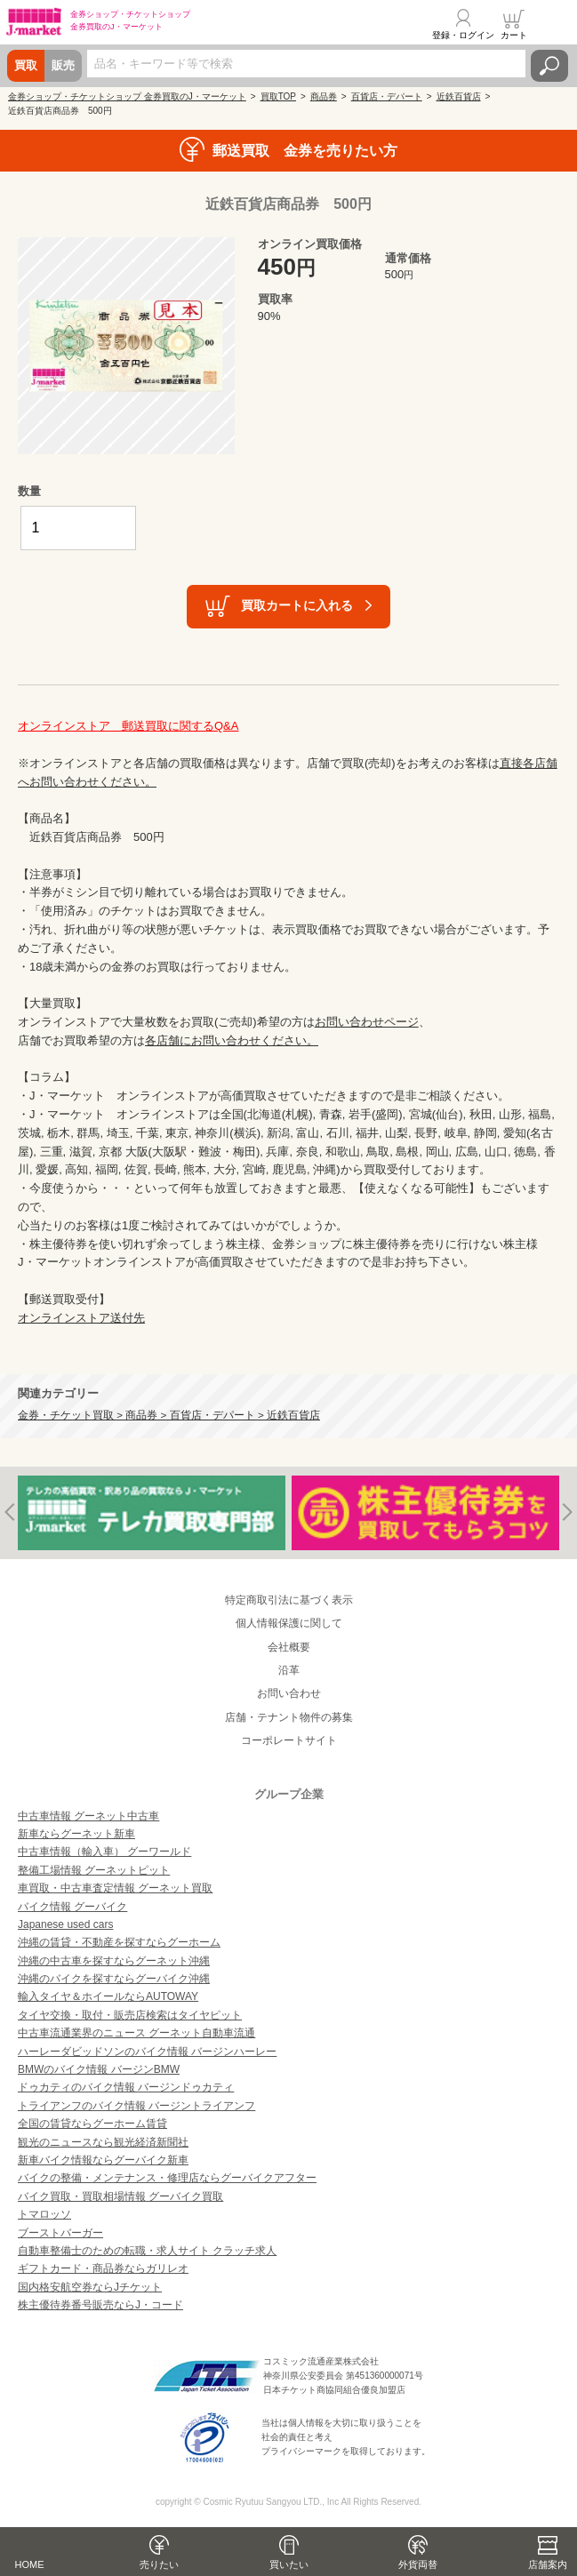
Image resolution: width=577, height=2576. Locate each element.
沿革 (289, 1670)
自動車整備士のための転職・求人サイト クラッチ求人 (147, 2250)
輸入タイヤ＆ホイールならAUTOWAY (108, 1996)
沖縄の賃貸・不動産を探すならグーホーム (119, 1942)
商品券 (323, 96)
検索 (549, 66)
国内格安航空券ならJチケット (90, 2287)
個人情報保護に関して (289, 1623)
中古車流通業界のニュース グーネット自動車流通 (136, 2033)
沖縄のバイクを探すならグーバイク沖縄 (114, 1978)
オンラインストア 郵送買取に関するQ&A (128, 725)
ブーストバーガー (60, 2233)
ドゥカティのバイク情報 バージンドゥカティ (126, 2087)
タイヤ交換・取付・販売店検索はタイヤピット (130, 2015)
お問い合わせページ (367, 1021)
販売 (63, 65)
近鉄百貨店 (459, 96)
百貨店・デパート (386, 96)
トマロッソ (44, 2214)
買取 (25, 65)
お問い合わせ (289, 1693)
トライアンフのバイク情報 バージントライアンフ (136, 2106)
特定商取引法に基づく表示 (289, 1600)
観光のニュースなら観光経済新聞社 (103, 2142)
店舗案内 (547, 2564)
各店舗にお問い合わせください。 (231, 1040)
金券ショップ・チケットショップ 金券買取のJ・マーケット (127, 96)
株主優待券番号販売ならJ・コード (100, 2305)
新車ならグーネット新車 (76, 1834)
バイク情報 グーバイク (72, 1906)
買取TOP (278, 96)
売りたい (159, 2564)
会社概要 (289, 1647)
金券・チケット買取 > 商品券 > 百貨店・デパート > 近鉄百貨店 (169, 1414)
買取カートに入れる (297, 605)
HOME (29, 2564)
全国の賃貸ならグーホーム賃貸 (92, 2123)
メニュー (553, 24)
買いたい (289, 2564)
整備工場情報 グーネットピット (94, 1870)
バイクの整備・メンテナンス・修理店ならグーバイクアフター (167, 2178)
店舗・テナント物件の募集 (289, 1717)
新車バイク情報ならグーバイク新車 (103, 2160)
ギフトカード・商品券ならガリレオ (103, 2268)
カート (514, 35)
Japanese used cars (65, 1924)
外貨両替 (417, 2564)
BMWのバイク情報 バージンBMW (99, 2069)
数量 (29, 491)
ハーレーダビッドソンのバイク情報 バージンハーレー (147, 2051)
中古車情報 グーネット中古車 (88, 1816)
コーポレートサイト (289, 1740)
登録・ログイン (463, 35)
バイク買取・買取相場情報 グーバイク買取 (120, 2196)
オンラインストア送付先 (81, 1317)
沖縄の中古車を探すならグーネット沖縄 (114, 1961)
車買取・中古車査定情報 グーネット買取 (115, 1888)
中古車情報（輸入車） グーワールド (104, 1851)
